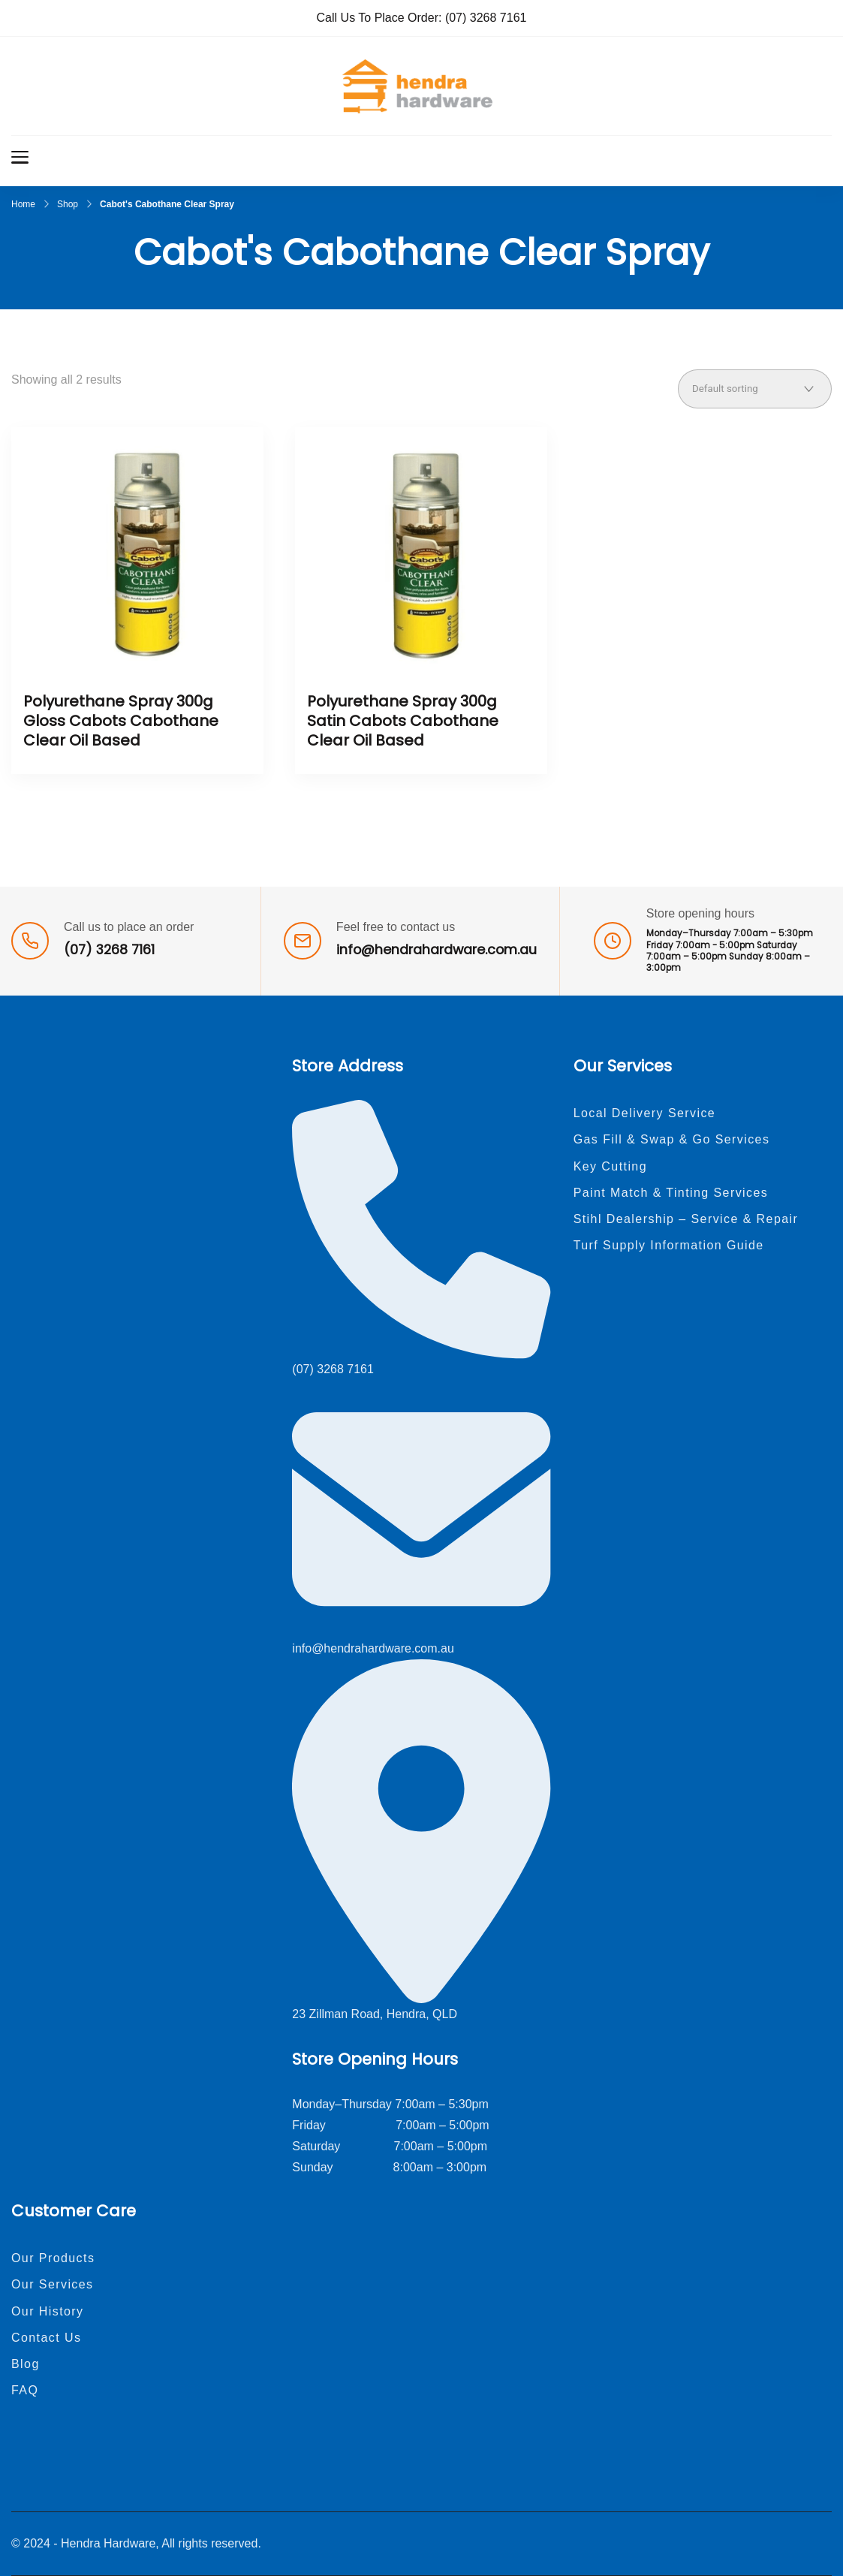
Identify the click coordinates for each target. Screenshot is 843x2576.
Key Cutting (610, 1166)
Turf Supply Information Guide (669, 1245)
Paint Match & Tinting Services (671, 1192)
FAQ (24, 2390)
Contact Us (46, 2337)
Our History (47, 2311)
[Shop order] (755, 388)
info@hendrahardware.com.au (436, 950)
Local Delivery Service (645, 1113)
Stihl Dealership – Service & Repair (686, 1219)
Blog (25, 2364)
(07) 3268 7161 (486, 17)
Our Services (52, 2284)
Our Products (53, 2258)
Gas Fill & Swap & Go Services (672, 1139)
